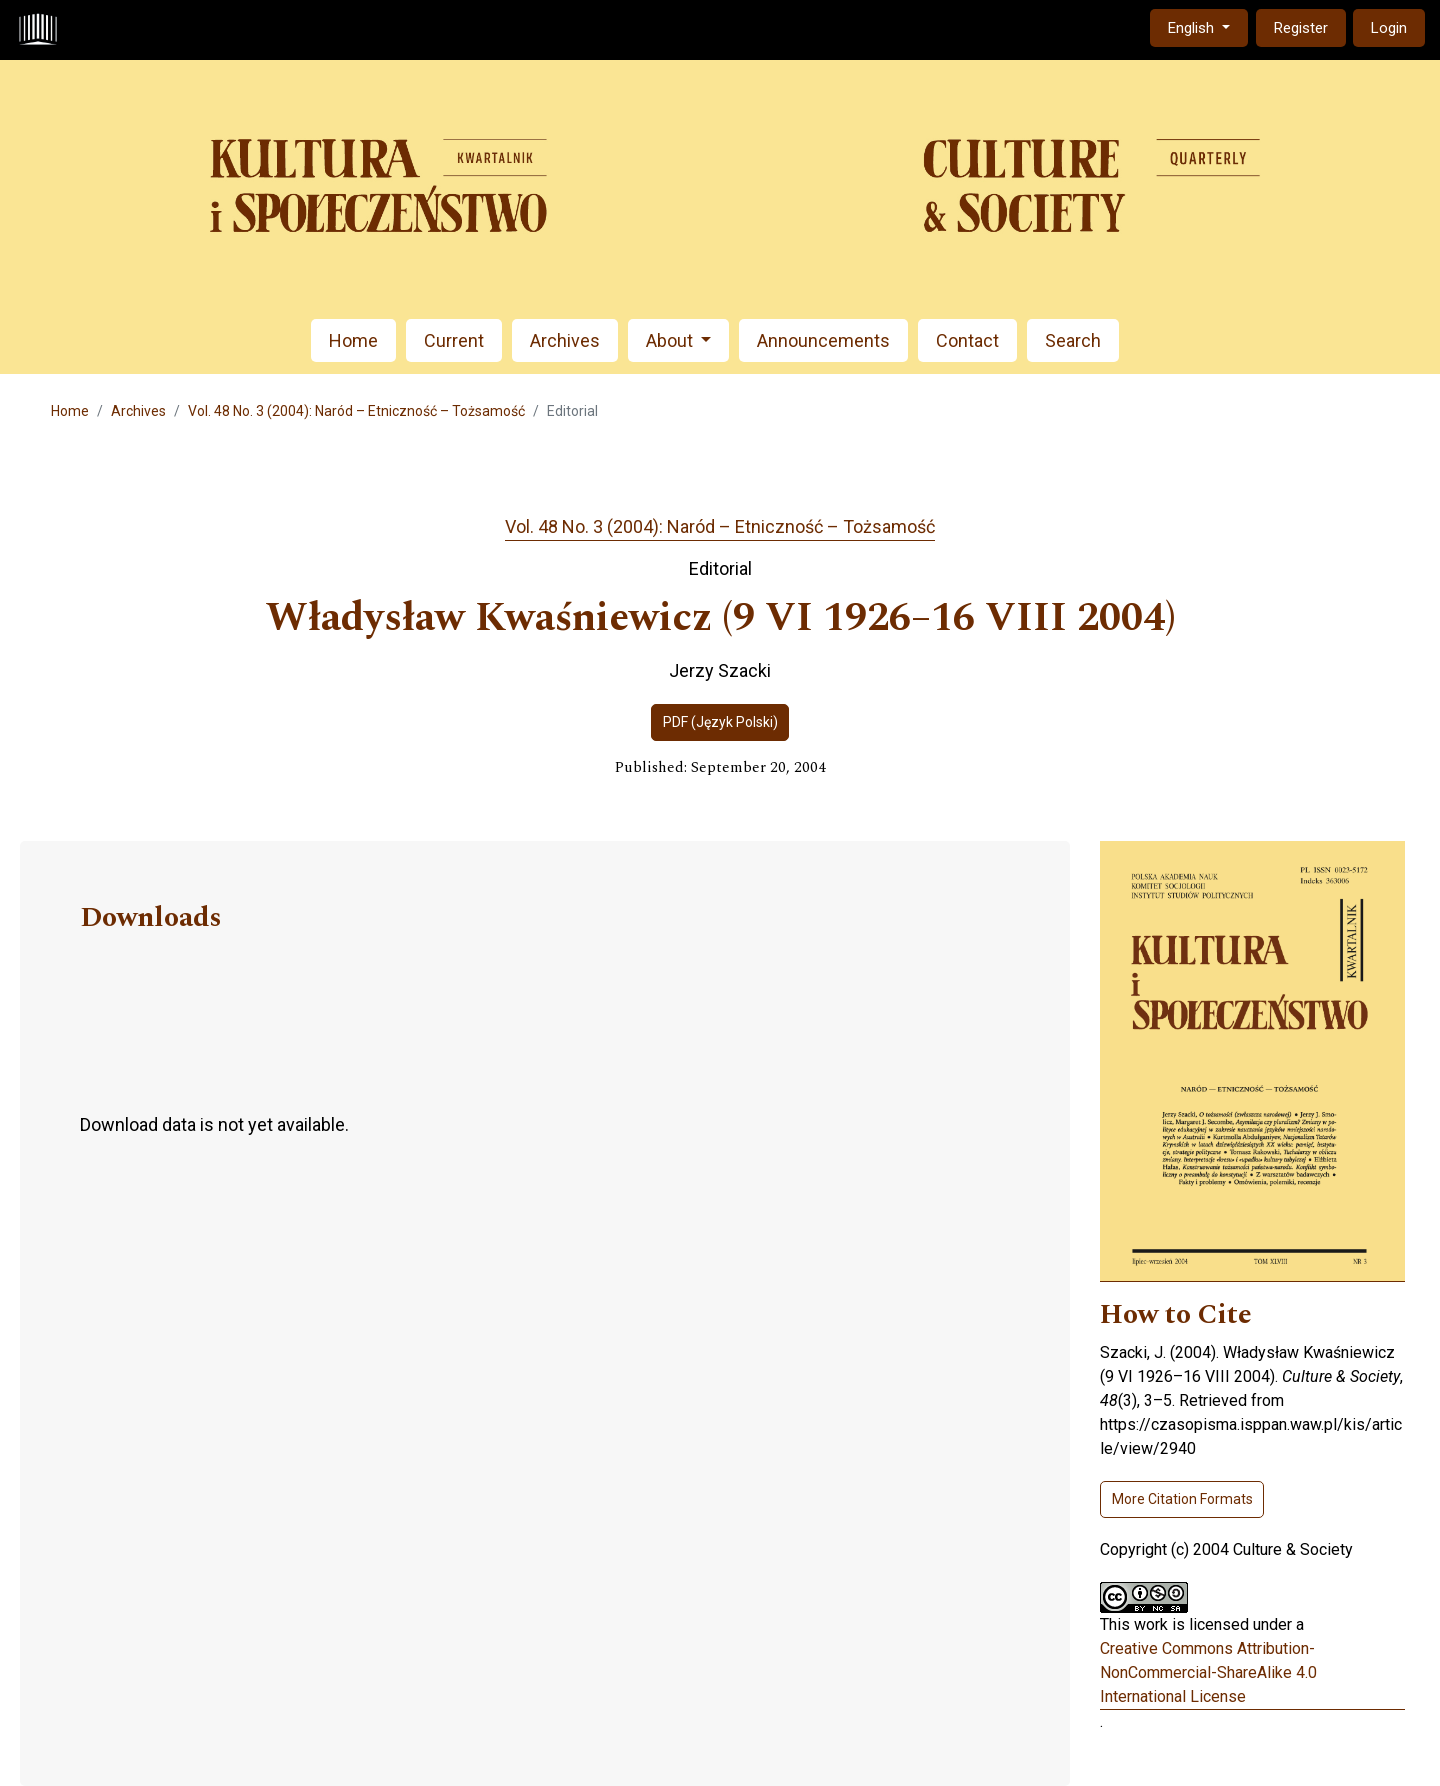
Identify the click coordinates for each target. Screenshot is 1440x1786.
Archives (565, 340)
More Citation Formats (1182, 1499)
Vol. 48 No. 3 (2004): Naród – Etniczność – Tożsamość (356, 411)
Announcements (823, 340)
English (1207, 26)
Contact (967, 340)
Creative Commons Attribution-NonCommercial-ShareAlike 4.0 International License (1208, 1672)
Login (1389, 28)
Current (454, 340)
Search (1073, 340)
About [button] (671, 340)
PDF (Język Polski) (720, 722)
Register (1301, 28)
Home (353, 340)
